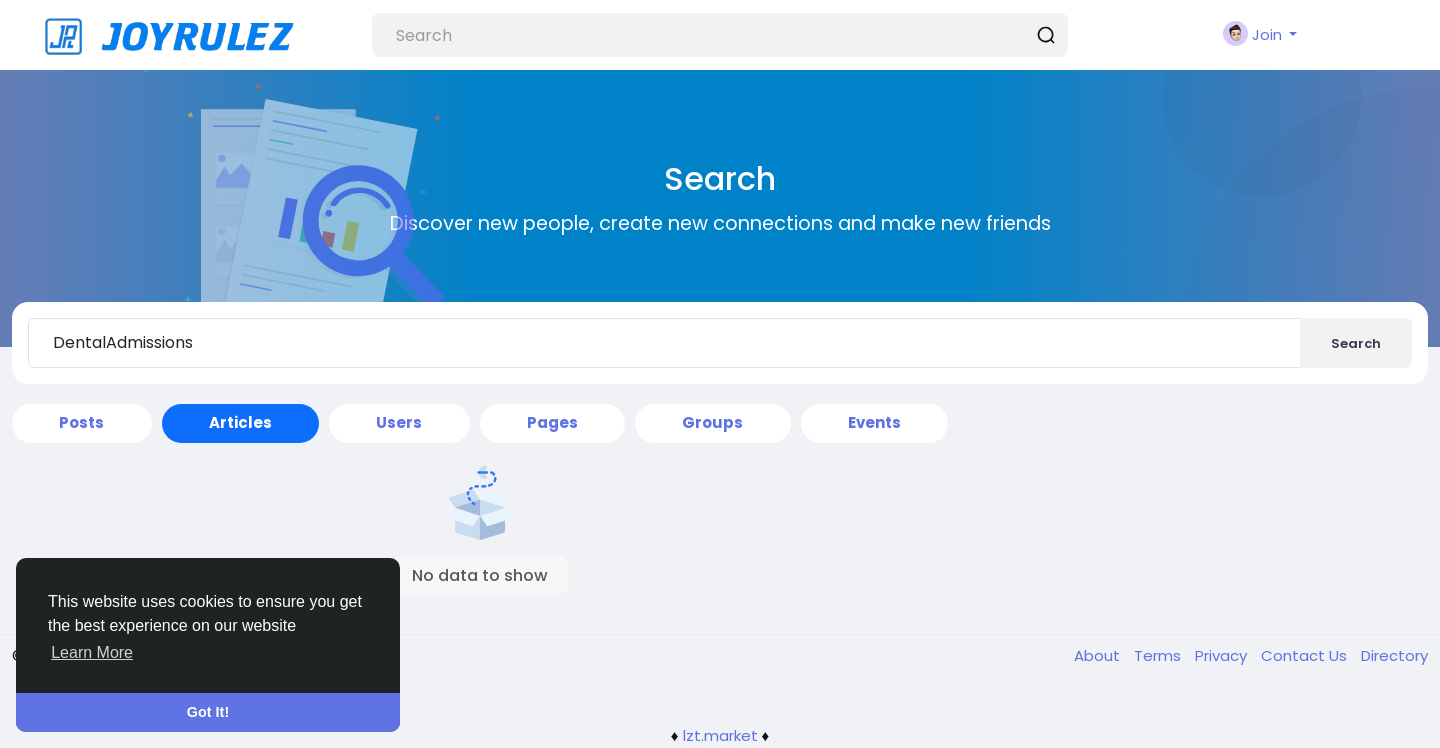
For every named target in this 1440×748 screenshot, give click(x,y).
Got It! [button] (208, 712)
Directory (1394, 655)
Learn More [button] (92, 652)
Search (1356, 343)
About (1099, 655)
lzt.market (720, 735)
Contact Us (1306, 655)
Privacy (1223, 655)
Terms (1159, 655)
